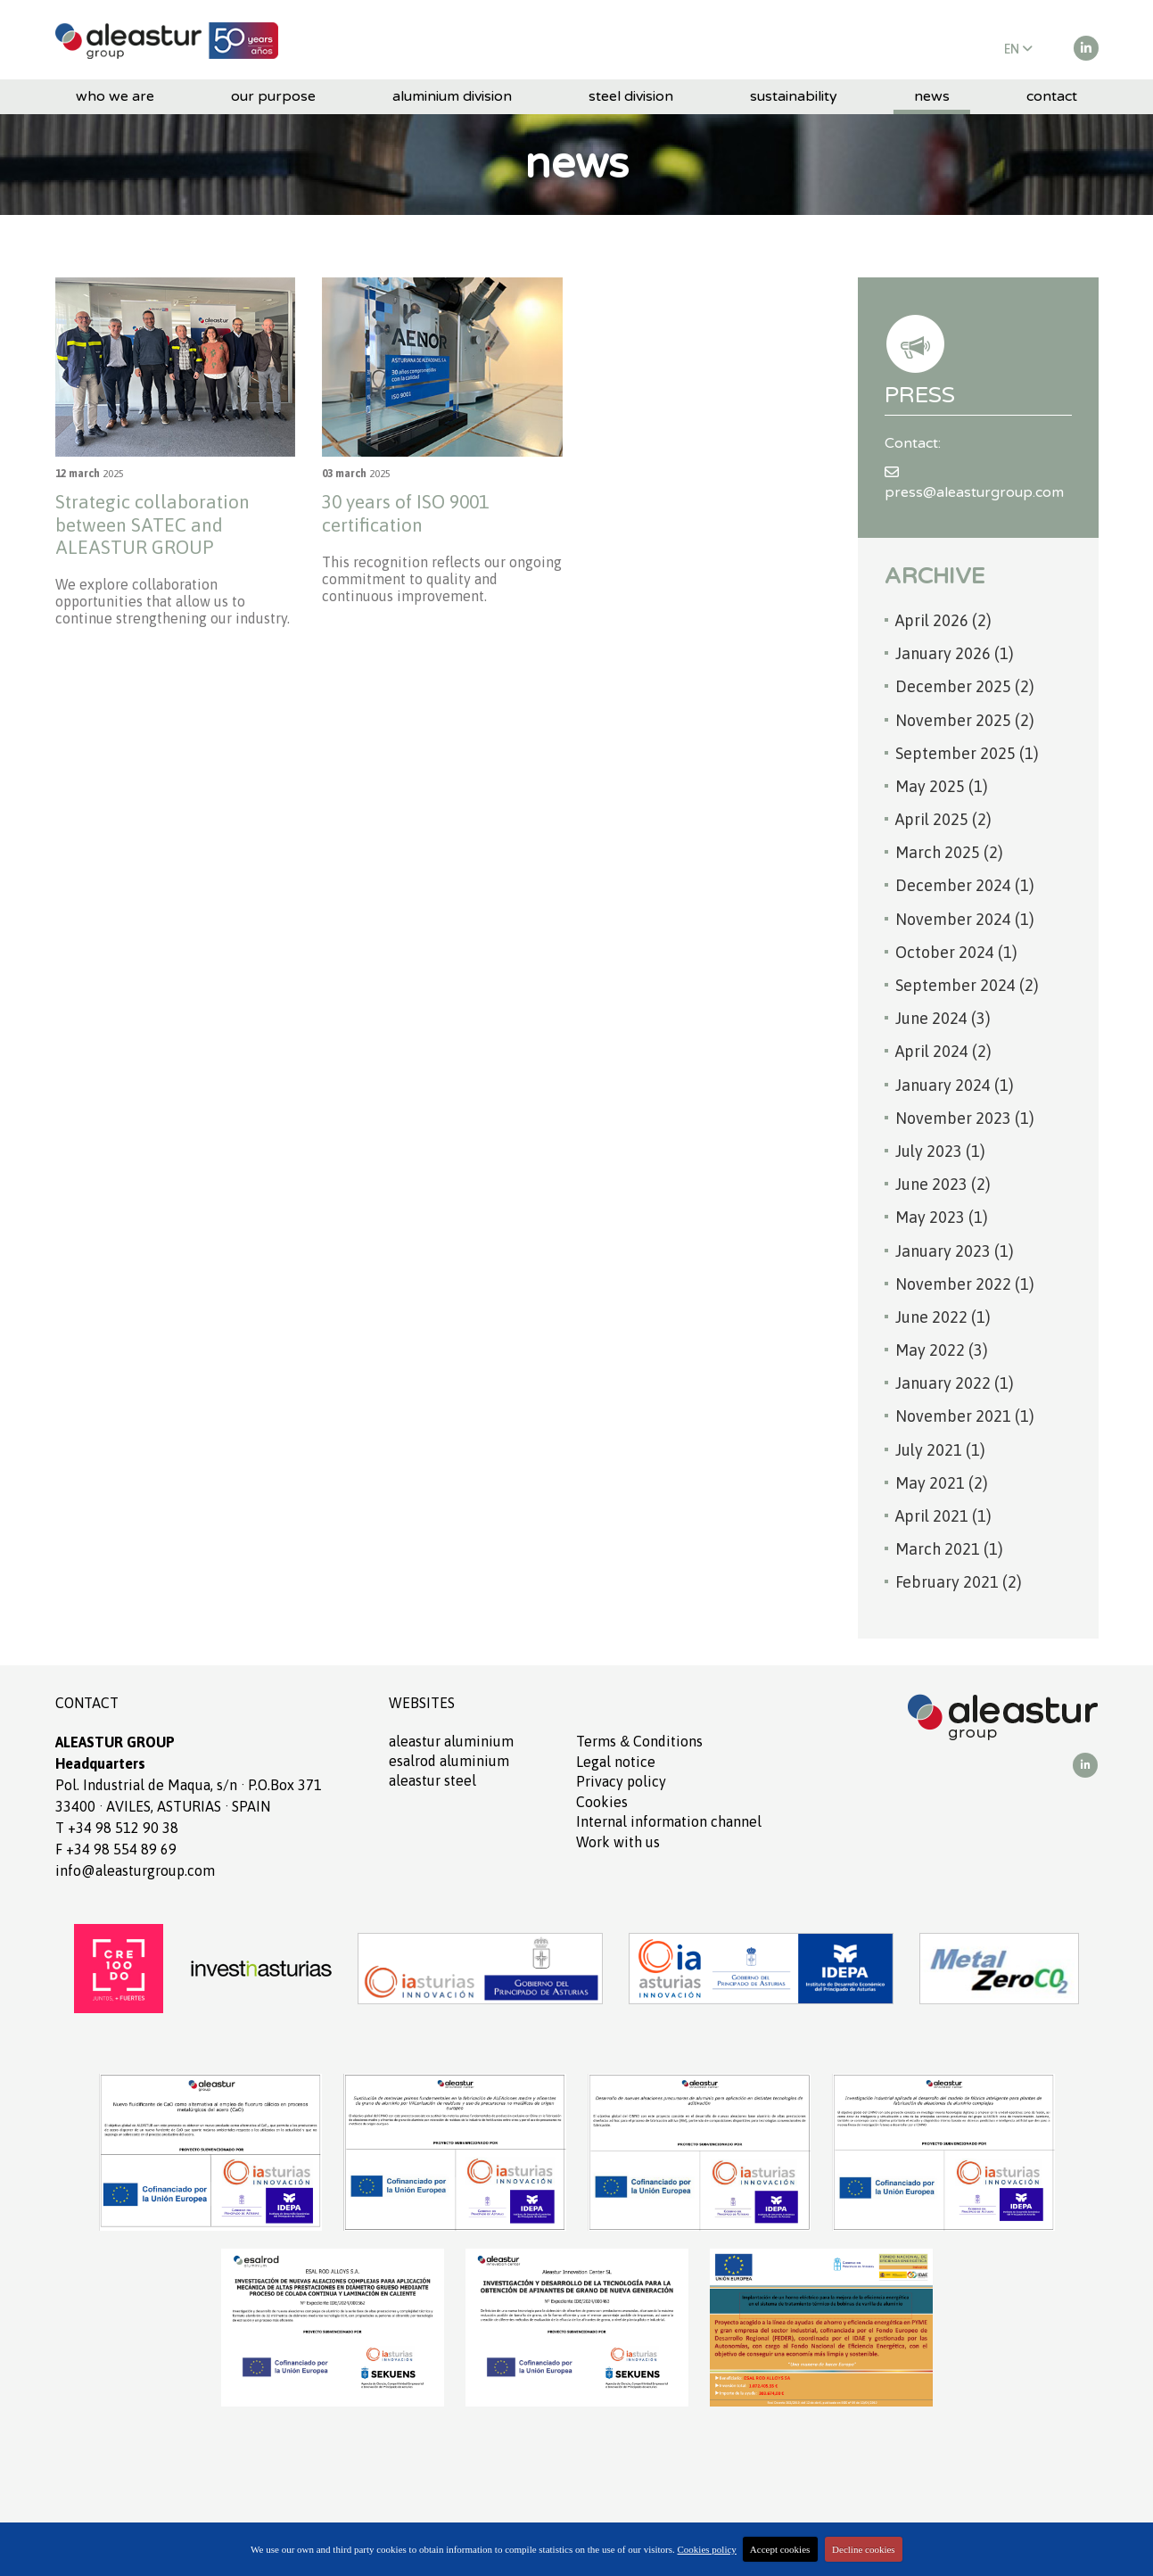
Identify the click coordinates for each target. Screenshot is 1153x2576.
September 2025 (967, 753)
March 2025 (949, 852)
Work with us (618, 1842)
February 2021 (958, 1582)
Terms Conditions (639, 1741)
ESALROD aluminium (449, 1761)
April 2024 (943, 1051)
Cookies (602, 1802)
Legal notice (615, 1762)
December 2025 (964, 686)
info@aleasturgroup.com (135, 1870)
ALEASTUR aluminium (451, 1741)
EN (1018, 49)
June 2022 (943, 1317)
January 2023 (954, 1251)
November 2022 (964, 1284)
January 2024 (954, 1085)
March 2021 (949, 1549)
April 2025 (943, 819)
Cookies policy (707, 2549)
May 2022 (941, 1350)
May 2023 (941, 1217)
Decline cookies (863, 2549)
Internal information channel (669, 1821)
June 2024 (943, 1018)
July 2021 (940, 1450)
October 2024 (956, 952)
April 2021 (943, 1516)
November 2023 (964, 1118)
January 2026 (954, 653)
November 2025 (964, 720)
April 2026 (943, 620)
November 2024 (964, 919)
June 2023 (943, 1184)
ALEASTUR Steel (432, 1780)
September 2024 (967, 985)
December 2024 (964, 885)
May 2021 (941, 1483)
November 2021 (964, 1416)
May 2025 (941, 786)
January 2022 (954, 1383)
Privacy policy (621, 1781)
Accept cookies (780, 2549)
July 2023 (940, 1151)
